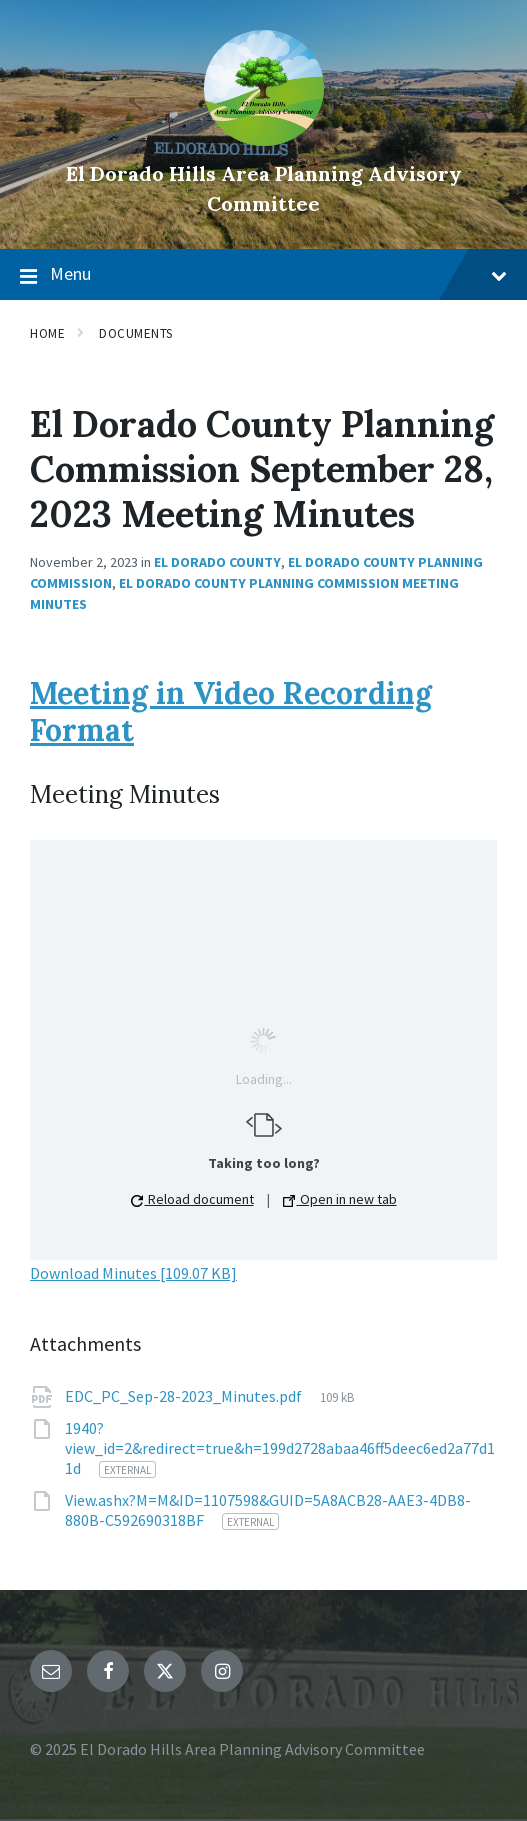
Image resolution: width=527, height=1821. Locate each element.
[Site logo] (264, 140)
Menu (263, 275)
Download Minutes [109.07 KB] (133, 1273)
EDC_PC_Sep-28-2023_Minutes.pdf (185, 1396)
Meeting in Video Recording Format (231, 712)
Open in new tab (340, 1199)
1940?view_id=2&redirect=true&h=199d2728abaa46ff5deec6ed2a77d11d (280, 1448)
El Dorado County (217, 562)
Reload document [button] (192, 1199)
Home (47, 333)
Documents (136, 333)
